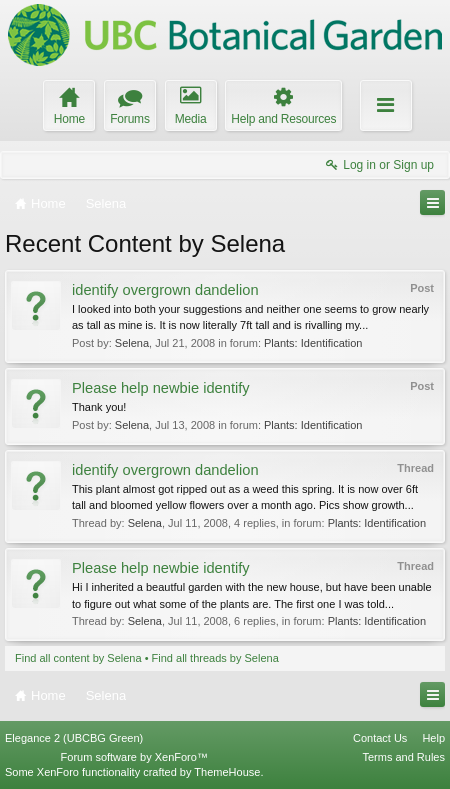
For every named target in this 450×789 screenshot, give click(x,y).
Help (433, 738)
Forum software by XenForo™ (134, 757)
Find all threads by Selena (215, 658)
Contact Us (380, 738)
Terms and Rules (403, 757)
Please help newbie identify (161, 388)
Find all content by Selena (78, 658)
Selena (132, 343)
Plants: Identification (313, 343)
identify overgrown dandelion (165, 290)
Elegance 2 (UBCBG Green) (74, 738)
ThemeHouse (227, 772)
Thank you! (99, 407)
